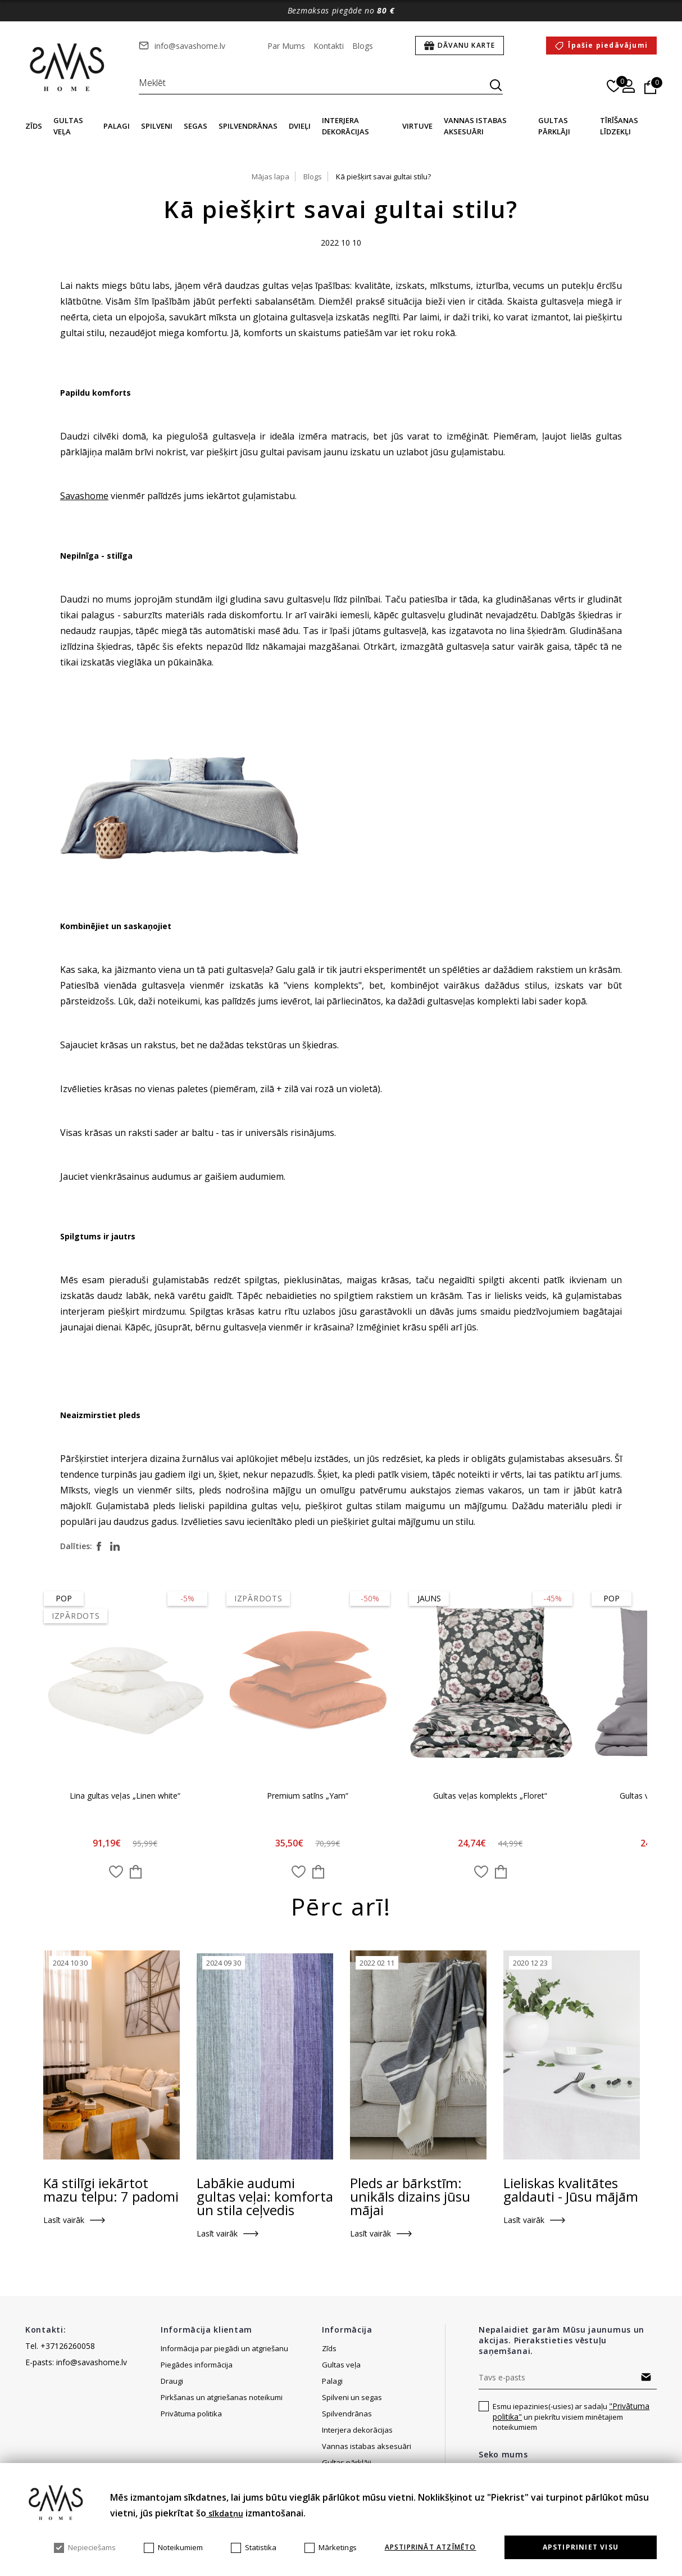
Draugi (172, 2382)
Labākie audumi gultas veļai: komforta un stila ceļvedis (265, 2197)
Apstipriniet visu (581, 2547)
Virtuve (417, 126)
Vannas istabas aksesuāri (366, 2447)
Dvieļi (300, 126)
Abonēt (646, 2378)
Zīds (33, 126)
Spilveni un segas (352, 2398)
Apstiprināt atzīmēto (430, 2547)
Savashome (84, 496)
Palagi (116, 126)
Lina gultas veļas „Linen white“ (125, 1796)
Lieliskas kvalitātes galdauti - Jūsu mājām (570, 2190)
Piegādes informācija (197, 2366)
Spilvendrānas (248, 126)
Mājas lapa (270, 176)
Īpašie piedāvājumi (608, 45)
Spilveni (156, 126)
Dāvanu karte (466, 45)
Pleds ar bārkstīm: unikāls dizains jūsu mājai (410, 2197)
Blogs (362, 45)
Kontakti (328, 45)
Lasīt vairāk (63, 2221)
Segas (195, 126)
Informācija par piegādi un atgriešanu (224, 2349)
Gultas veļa (341, 2366)
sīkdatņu (224, 2513)
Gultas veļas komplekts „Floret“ (491, 1796)
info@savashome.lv (189, 45)
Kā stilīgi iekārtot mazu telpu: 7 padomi (111, 2190)
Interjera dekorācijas (357, 2431)
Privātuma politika (191, 2415)
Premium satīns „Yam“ (308, 1796)
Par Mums (286, 45)
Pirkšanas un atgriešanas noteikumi (222, 2398)
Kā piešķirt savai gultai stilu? (383, 176)
